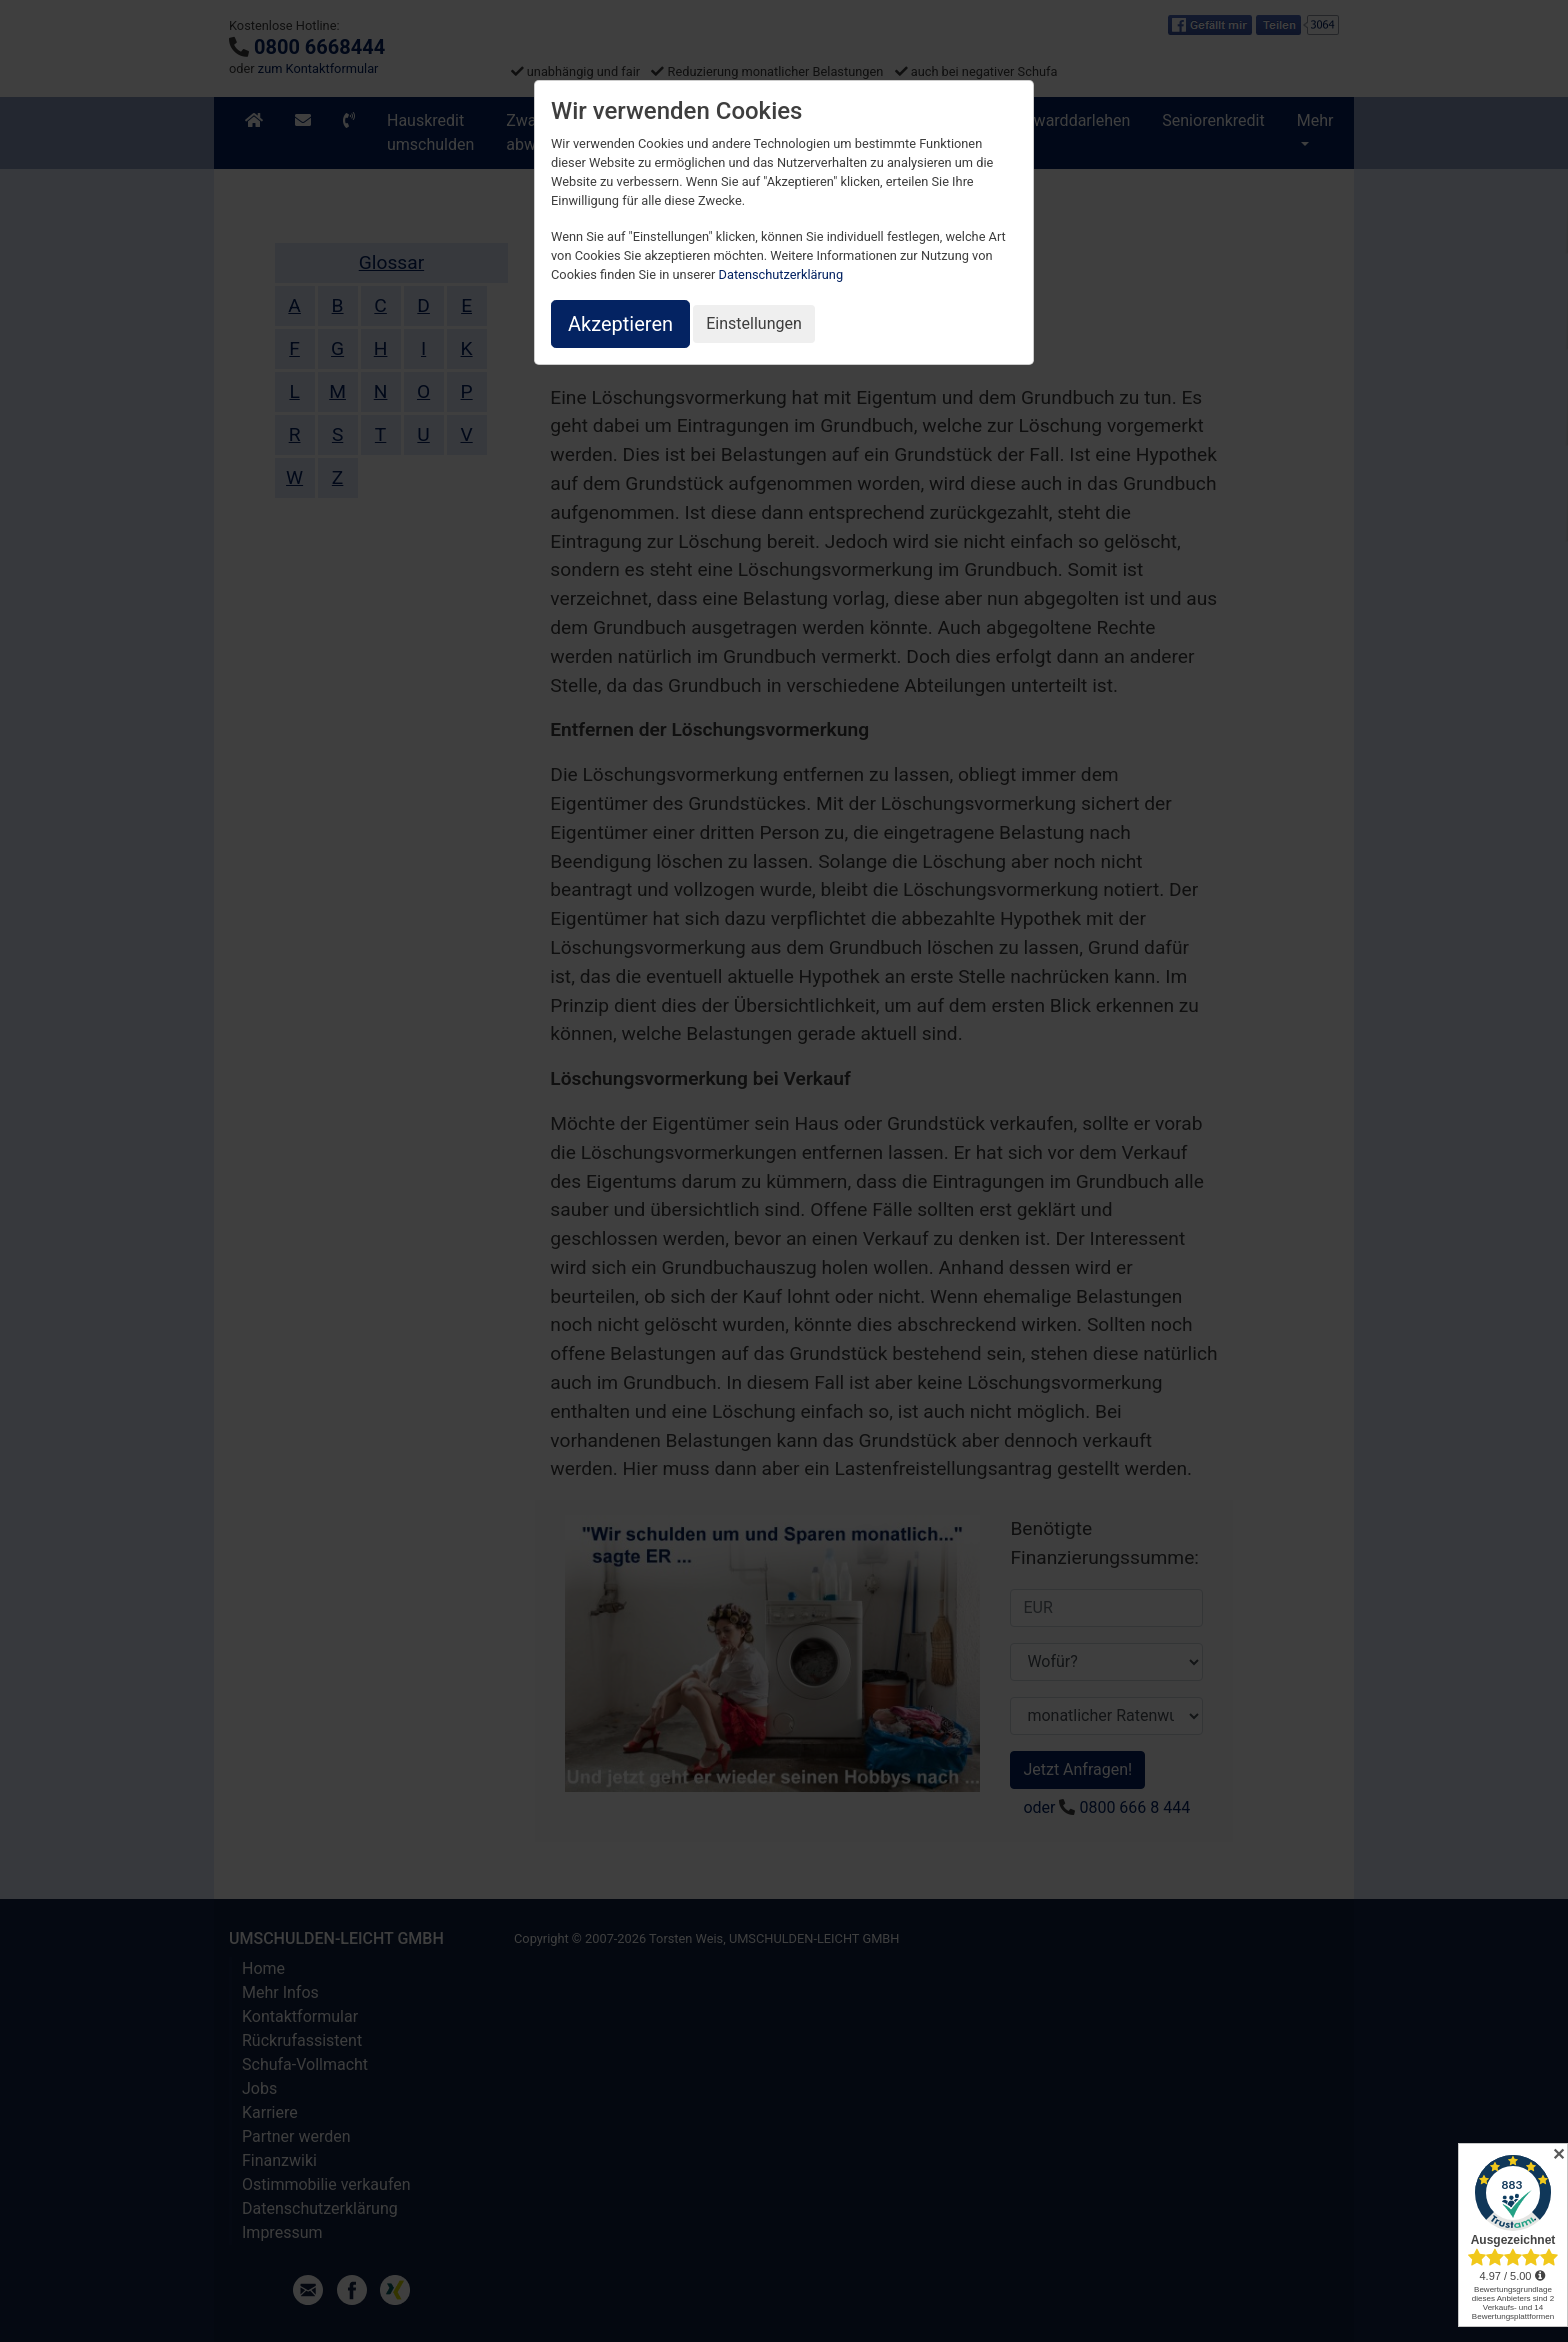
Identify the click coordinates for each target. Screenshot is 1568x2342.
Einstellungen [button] (754, 323)
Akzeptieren (620, 324)
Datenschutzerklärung (781, 274)
